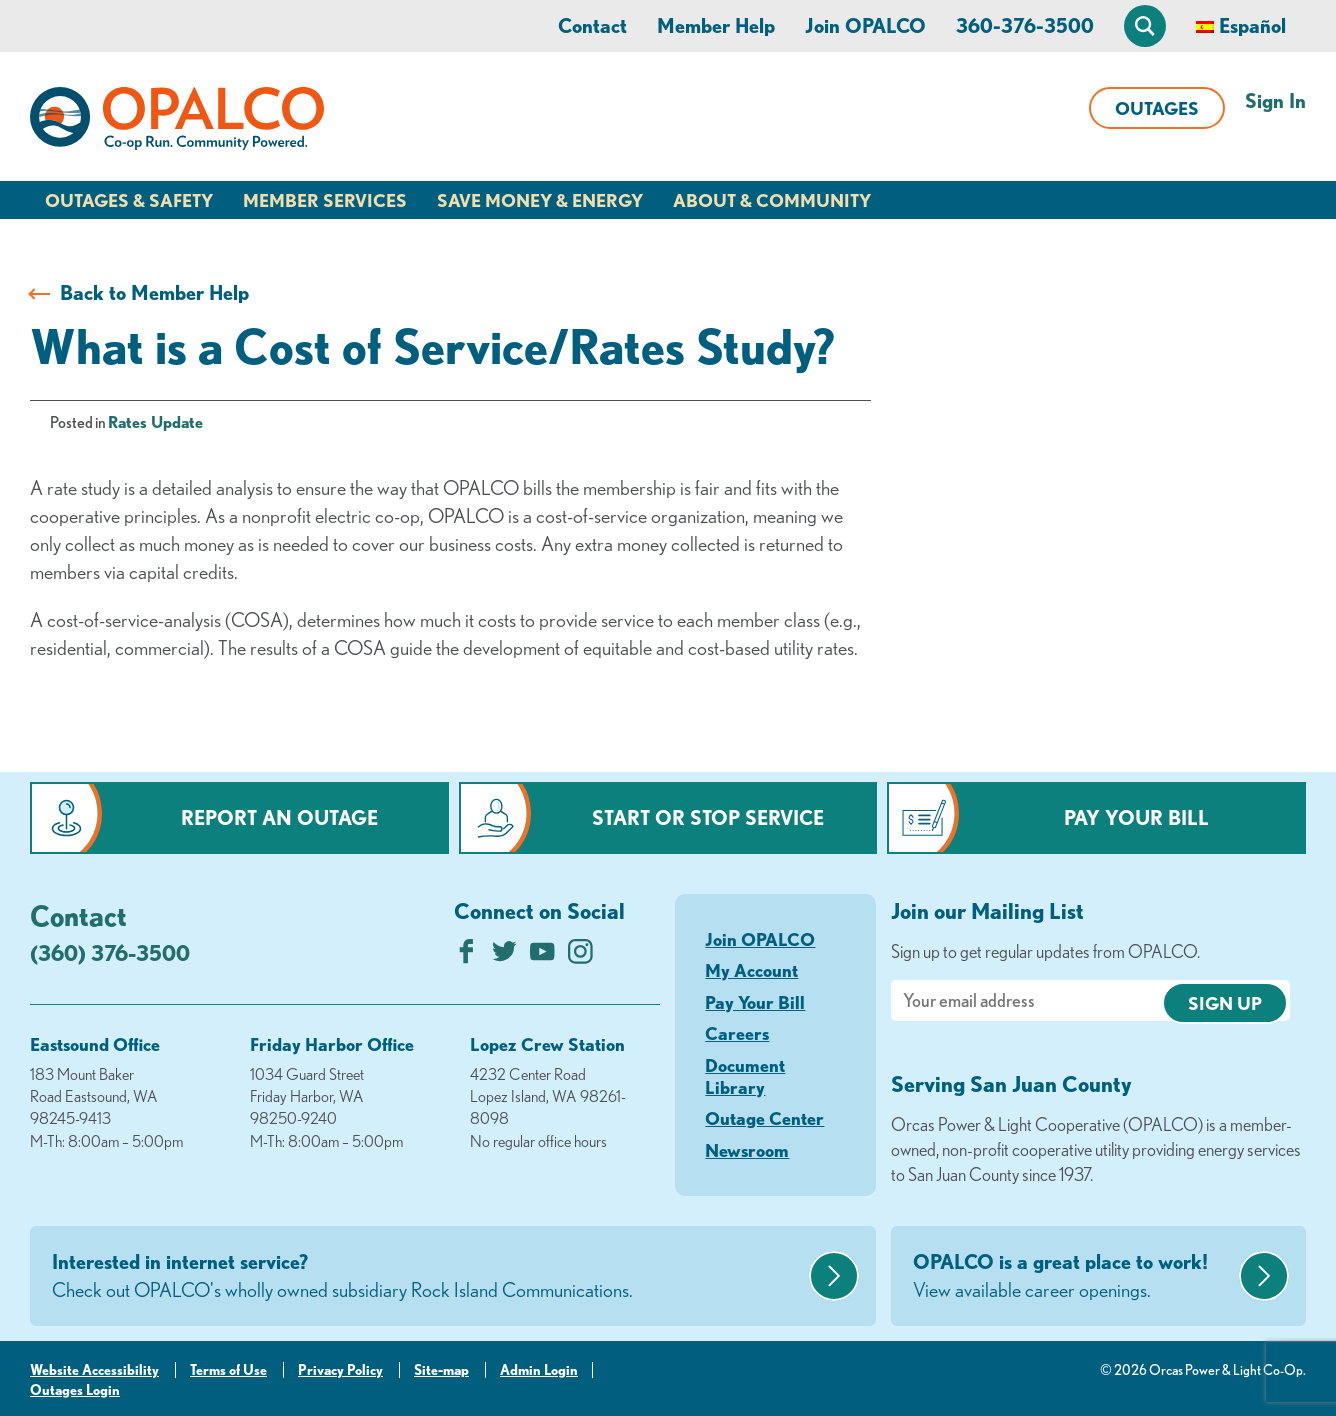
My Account (751, 970)
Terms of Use (228, 1370)
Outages (1157, 108)
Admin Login (539, 1370)
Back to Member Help (154, 292)
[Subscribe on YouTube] (542, 956)
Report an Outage (279, 817)
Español (1252, 25)
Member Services (325, 200)
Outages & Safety (129, 200)
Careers (737, 1033)
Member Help (716, 25)
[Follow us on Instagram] (580, 956)
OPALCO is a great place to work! (1073, 1277)
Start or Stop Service (708, 817)
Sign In (1275, 100)
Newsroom (747, 1150)
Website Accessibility (94, 1370)
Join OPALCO (865, 25)
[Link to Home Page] (177, 122)
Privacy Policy (340, 1370)
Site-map (441, 1370)
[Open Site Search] (1145, 26)
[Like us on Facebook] (466, 956)
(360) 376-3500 (110, 952)
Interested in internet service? (428, 1277)
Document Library (745, 1076)
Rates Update (155, 422)
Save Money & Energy (540, 200)
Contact (592, 25)
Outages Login (75, 1390)
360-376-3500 (1025, 25)
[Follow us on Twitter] (504, 956)
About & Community (772, 200)
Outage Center (764, 1118)
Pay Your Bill (1136, 817)
